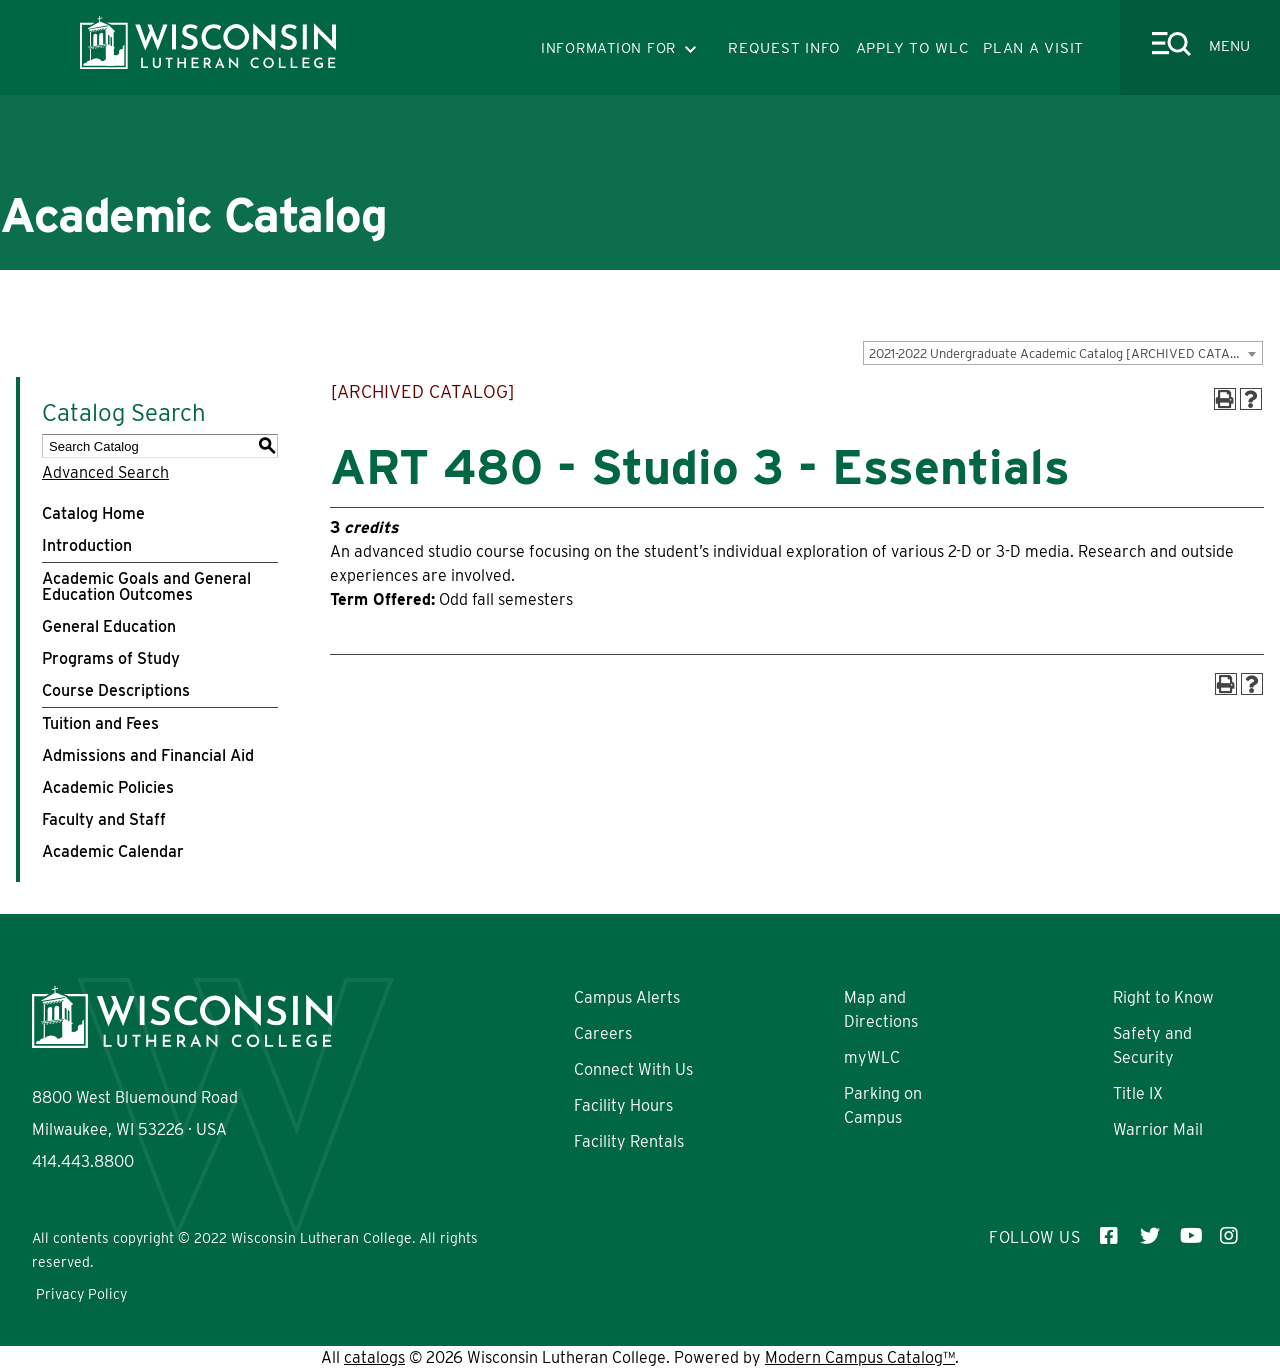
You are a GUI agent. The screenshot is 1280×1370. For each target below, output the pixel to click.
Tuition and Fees (100, 723)
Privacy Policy (81, 1294)
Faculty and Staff (104, 819)
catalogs (374, 1357)
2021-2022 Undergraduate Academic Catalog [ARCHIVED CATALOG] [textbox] (1064, 353)
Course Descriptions (116, 690)
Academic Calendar (113, 851)
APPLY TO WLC (912, 48)
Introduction (87, 545)
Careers (603, 1033)
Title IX (1138, 1093)
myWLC (872, 1057)
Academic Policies (108, 787)
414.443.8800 (83, 1161)
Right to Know (1163, 997)
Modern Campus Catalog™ (860, 1357)
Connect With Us (633, 1069)
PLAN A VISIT (1033, 48)
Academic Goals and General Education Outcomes (146, 586)
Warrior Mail (1158, 1129)
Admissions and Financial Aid (148, 755)
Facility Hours (623, 1105)
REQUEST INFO (784, 48)
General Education (109, 626)
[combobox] (1063, 353)
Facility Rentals (629, 1141)
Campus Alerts (627, 997)
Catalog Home (93, 513)
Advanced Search (105, 472)
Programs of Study (111, 658)
